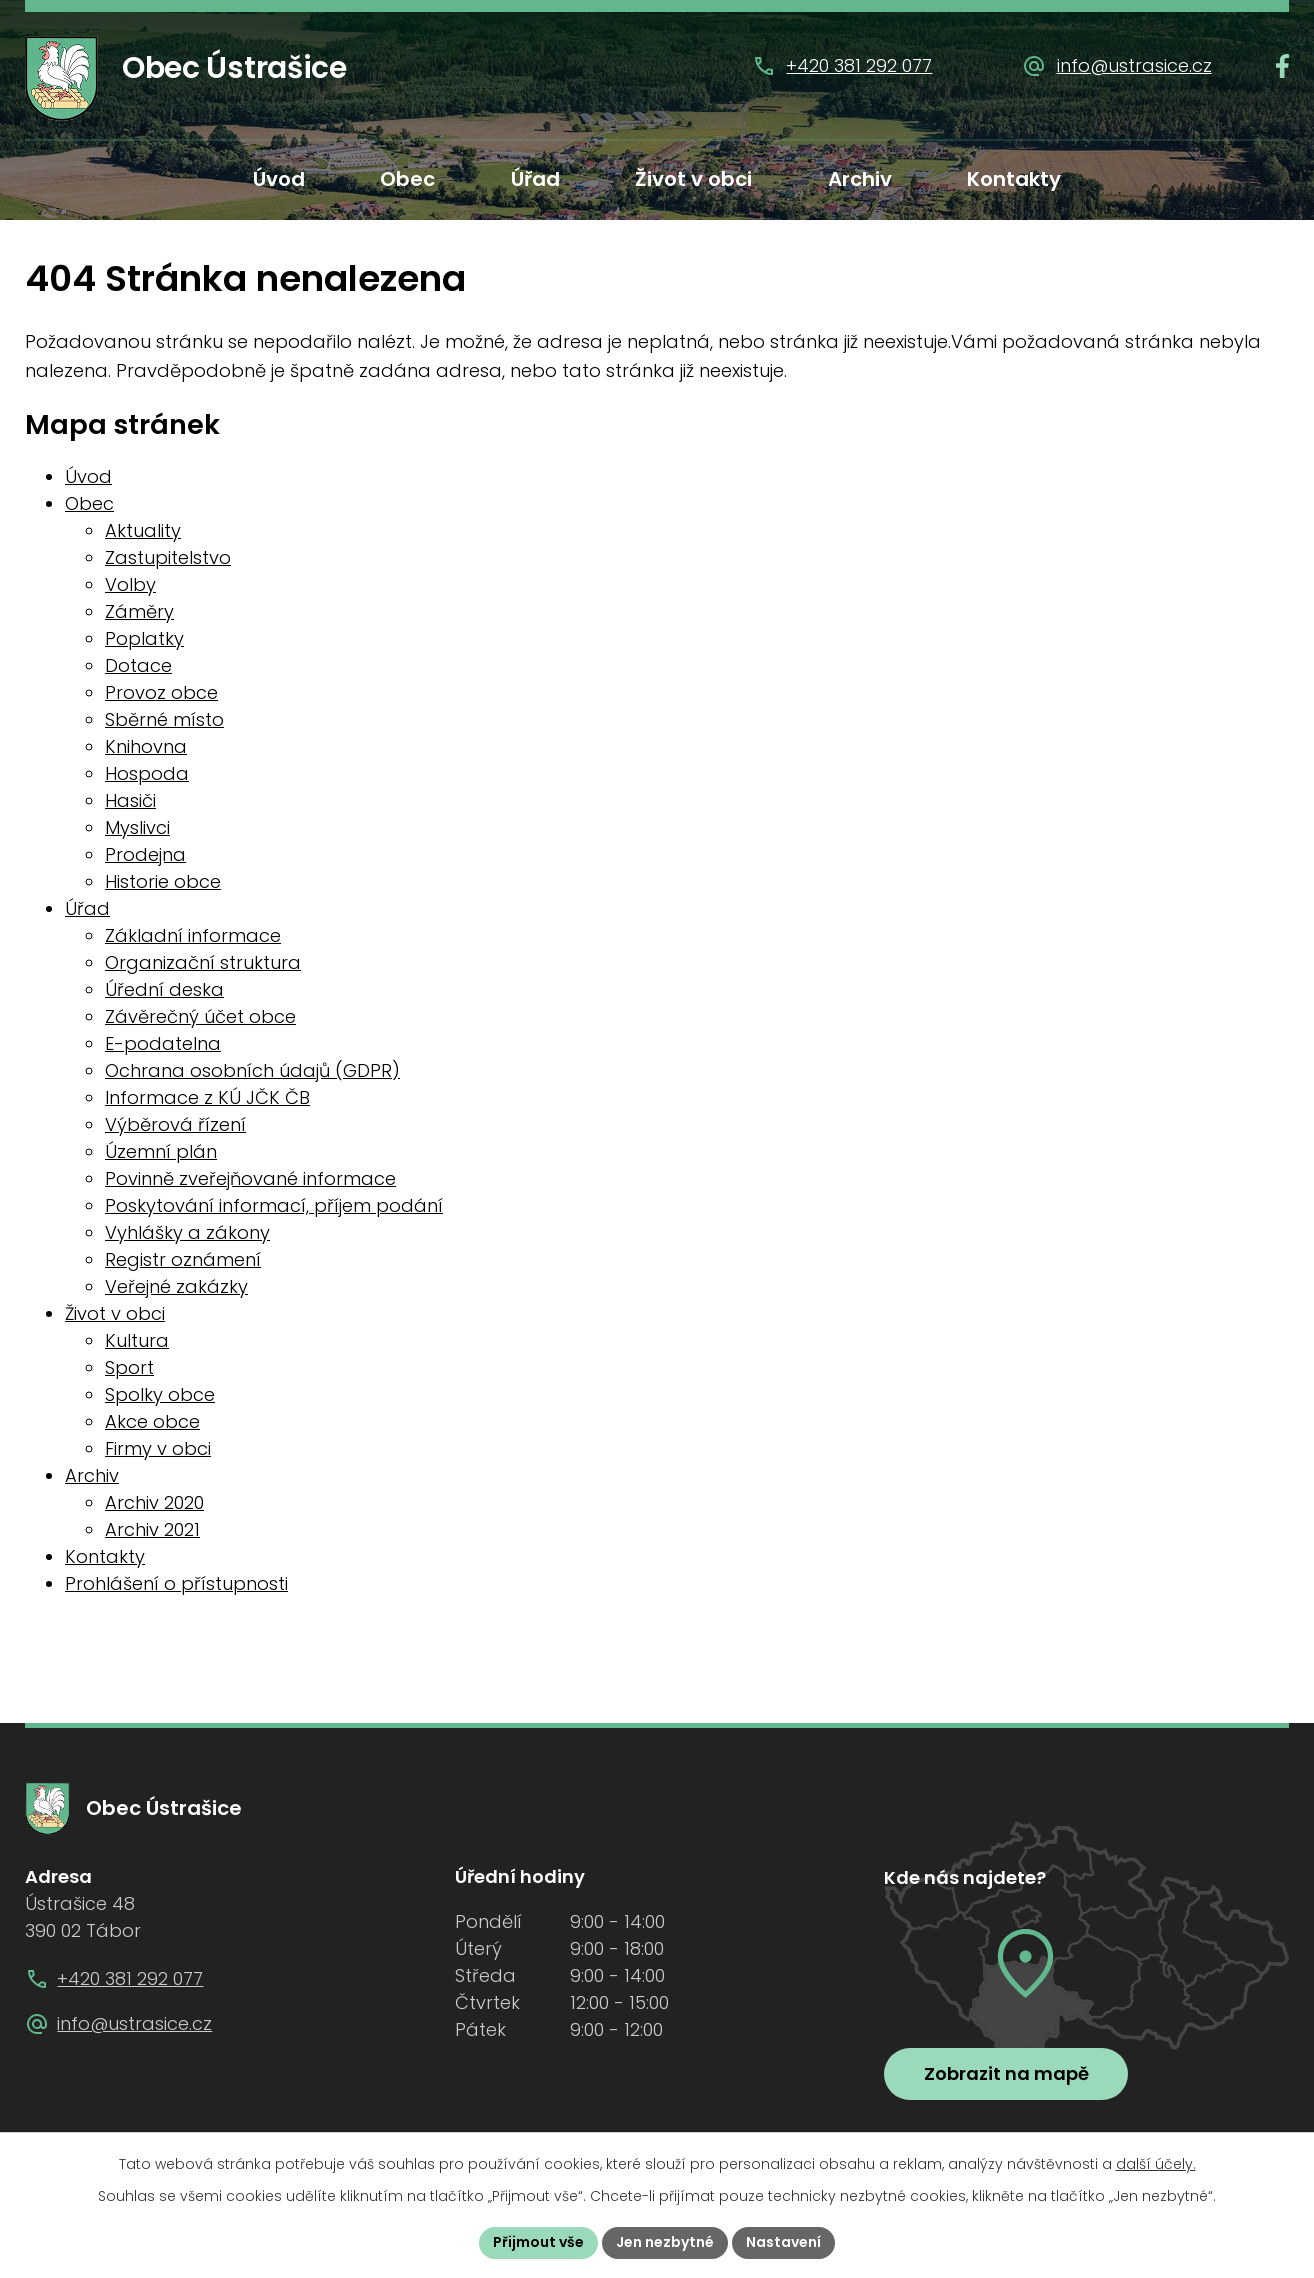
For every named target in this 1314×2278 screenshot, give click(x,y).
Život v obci (693, 179)
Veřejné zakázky (176, 1286)
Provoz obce (161, 692)
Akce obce (152, 1421)
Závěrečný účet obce (200, 1016)
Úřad (535, 179)
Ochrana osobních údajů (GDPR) (252, 1070)
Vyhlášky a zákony (187, 1232)
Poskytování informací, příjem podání (274, 1205)
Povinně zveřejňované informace (250, 1178)
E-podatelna (163, 1043)
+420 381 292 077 (859, 65)
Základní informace (193, 935)
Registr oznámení (183, 1259)
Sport (129, 1367)
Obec (407, 179)
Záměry (139, 611)
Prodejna (145, 854)
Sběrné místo (164, 719)
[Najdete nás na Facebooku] (1282, 66)
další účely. (1156, 2164)
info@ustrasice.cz (1134, 65)
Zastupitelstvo (168, 557)
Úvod (279, 179)
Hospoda (147, 773)
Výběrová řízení (175, 1124)
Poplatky (144, 638)
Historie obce (163, 881)
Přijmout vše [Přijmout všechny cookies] (538, 2242)
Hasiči (130, 800)
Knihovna (146, 746)
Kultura (137, 1340)
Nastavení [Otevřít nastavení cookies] (783, 2242)
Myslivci (137, 827)
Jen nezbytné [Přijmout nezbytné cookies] (665, 2242)
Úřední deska (164, 989)
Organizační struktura (203, 962)
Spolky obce (160, 1394)
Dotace (138, 665)
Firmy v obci (158, 1448)
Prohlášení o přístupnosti (176, 1583)
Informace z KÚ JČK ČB (207, 1097)
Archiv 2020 (154, 1502)
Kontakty (1014, 179)
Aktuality (143, 530)
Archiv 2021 (152, 1529)
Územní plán (161, 1151)
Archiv (860, 179)
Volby (130, 584)
